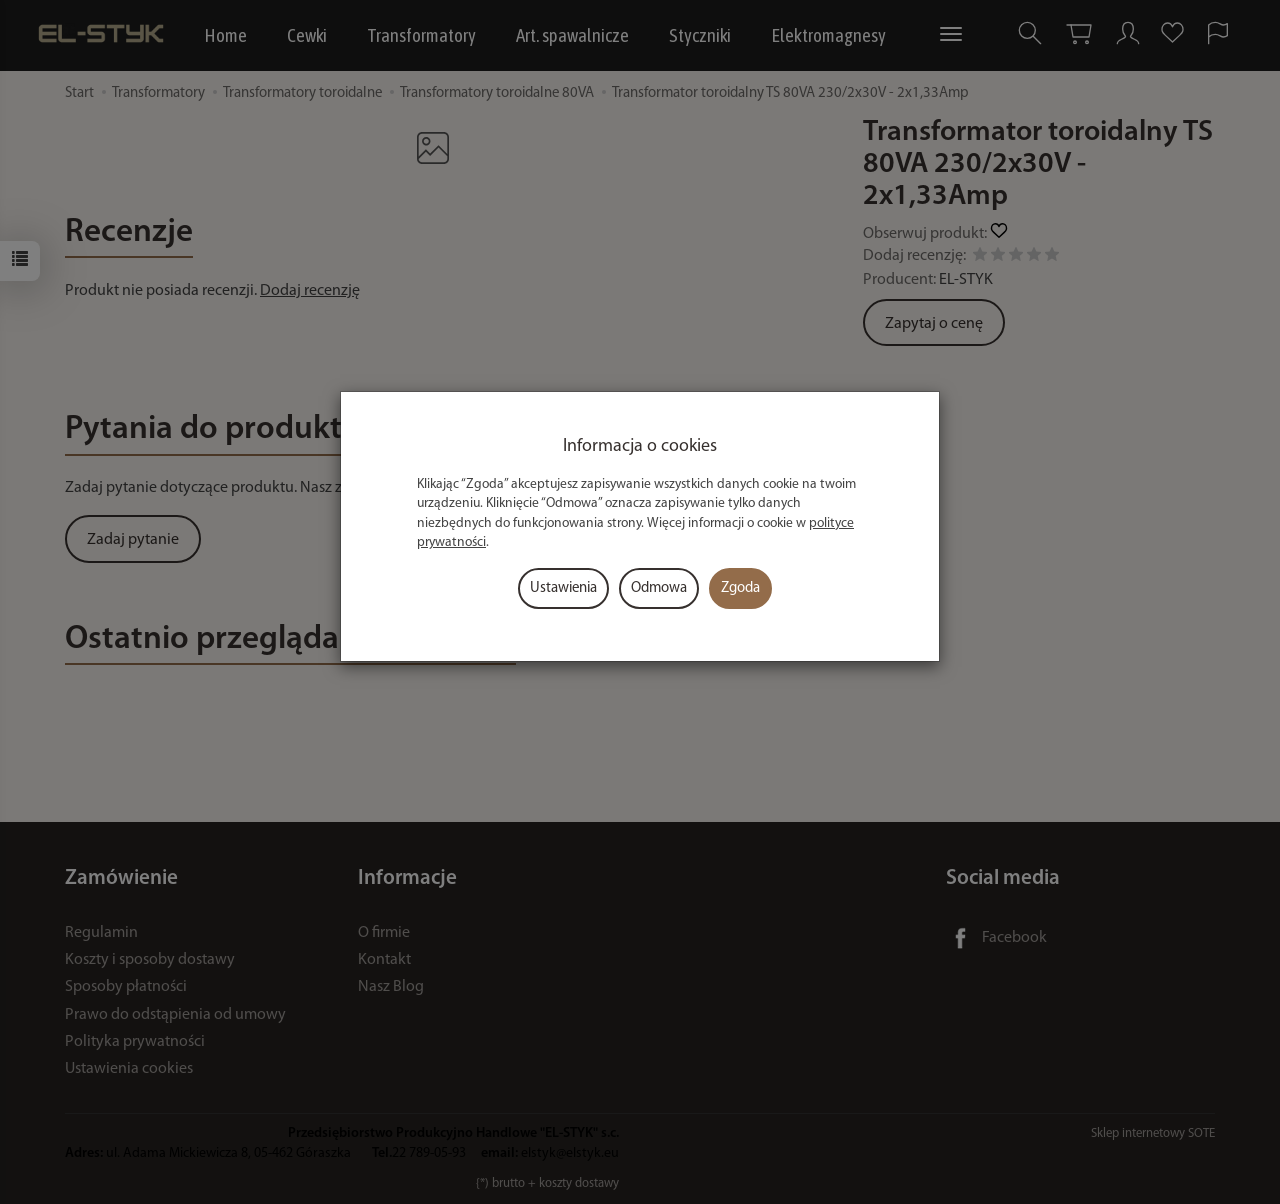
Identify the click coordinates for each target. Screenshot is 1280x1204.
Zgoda (740, 588)
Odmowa (659, 588)
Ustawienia (563, 588)
